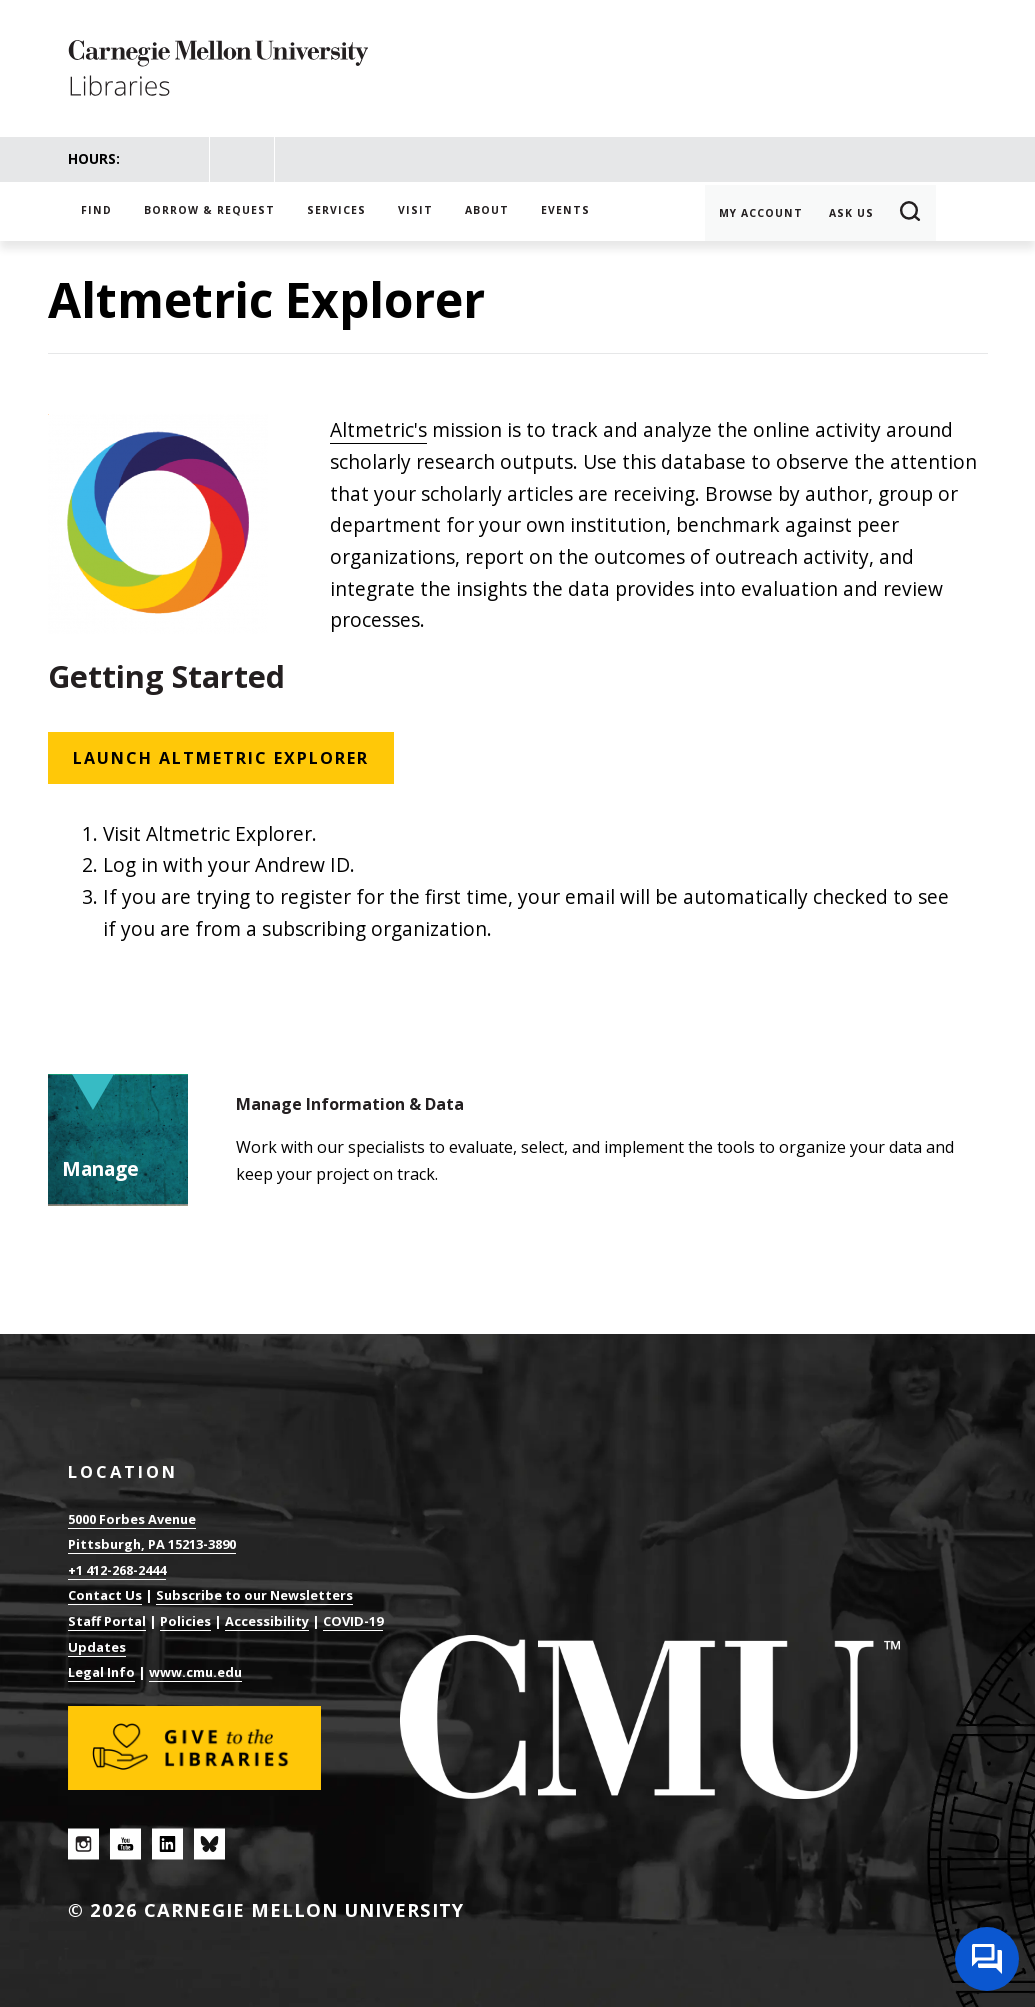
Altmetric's (378, 429)
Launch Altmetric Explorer (221, 758)
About (487, 210)
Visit (415, 210)
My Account (761, 213)
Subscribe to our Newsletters (254, 1595)
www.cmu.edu (195, 1672)
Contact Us (105, 1595)
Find (96, 210)
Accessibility (267, 1621)
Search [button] (911, 213)
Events (565, 210)
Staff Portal (107, 1621)
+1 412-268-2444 (117, 1570)
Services (336, 210)
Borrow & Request (209, 210)
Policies (185, 1621)
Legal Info (101, 1672)
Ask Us (851, 213)
